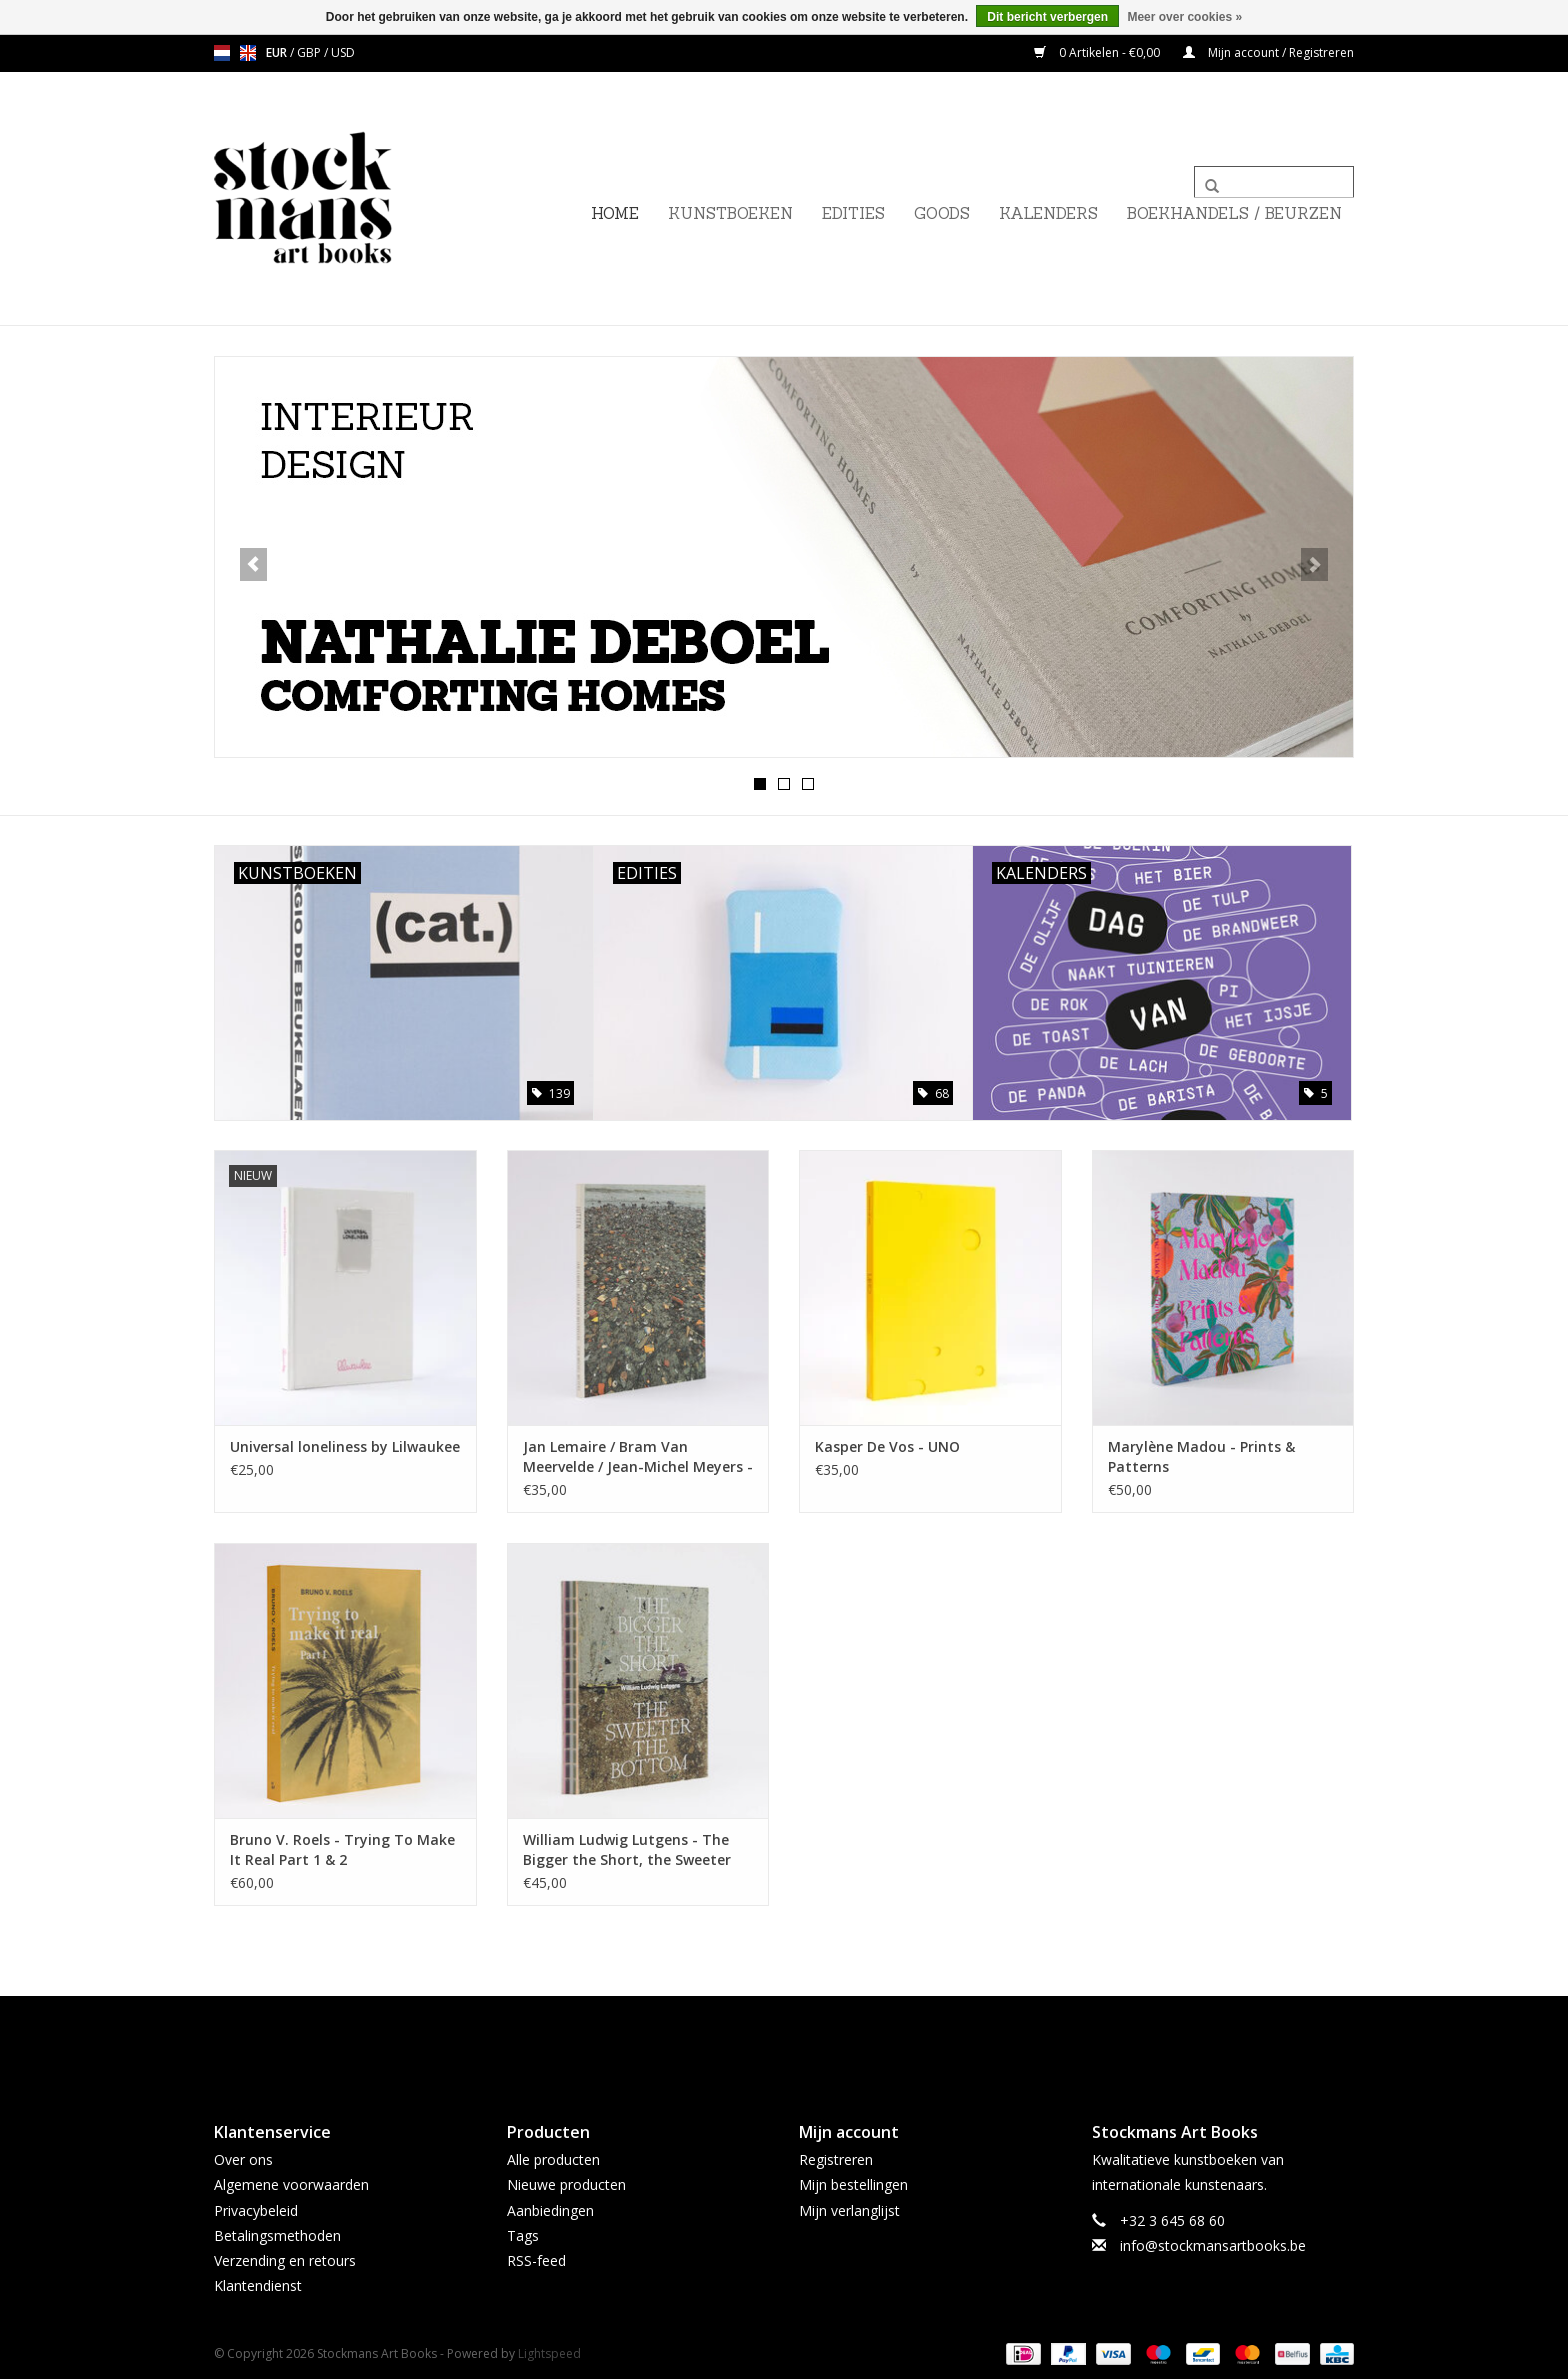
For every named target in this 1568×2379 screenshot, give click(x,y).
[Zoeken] (1274, 182)
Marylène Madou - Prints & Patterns (1201, 1455)
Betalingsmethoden (277, 2234)
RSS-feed (536, 2259)
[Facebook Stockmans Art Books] (748, 2041)
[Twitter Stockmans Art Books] (784, 2041)
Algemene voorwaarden (291, 2183)
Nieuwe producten (566, 2183)
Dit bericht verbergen (1047, 17)
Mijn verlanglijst (849, 2209)
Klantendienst (258, 2284)
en (248, 53)
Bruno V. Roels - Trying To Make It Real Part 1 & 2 (342, 1848)
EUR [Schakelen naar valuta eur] (278, 52)
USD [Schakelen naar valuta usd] (343, 52)
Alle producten (553, 2158)
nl (222, 53)
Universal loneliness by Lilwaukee (345, 1445)
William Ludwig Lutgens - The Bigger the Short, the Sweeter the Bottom (627, 1849)
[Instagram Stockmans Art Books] (820, 2041)
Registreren (836, 2158)
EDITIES (853, 213)
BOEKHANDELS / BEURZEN (1234, 213)
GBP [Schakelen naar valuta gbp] (310, 52)
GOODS (942, 213)
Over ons (243, 2158)
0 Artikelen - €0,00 (1098, 52)
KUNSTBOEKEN (730, 213)
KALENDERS (1048, 213)
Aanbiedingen (550, 2209)
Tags (523, 2234)
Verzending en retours (285, 2259)
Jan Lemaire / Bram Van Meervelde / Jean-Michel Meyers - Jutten (638, 1456)
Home (615, 213)
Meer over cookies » (1184, 17)
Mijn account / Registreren (1268, 52)
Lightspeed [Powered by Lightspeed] (549, 2352)
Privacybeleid (256, 2209)
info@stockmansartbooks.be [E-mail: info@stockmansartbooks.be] (1213, 2244)
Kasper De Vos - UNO (887, 1445)
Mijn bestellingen (853, 2183)
